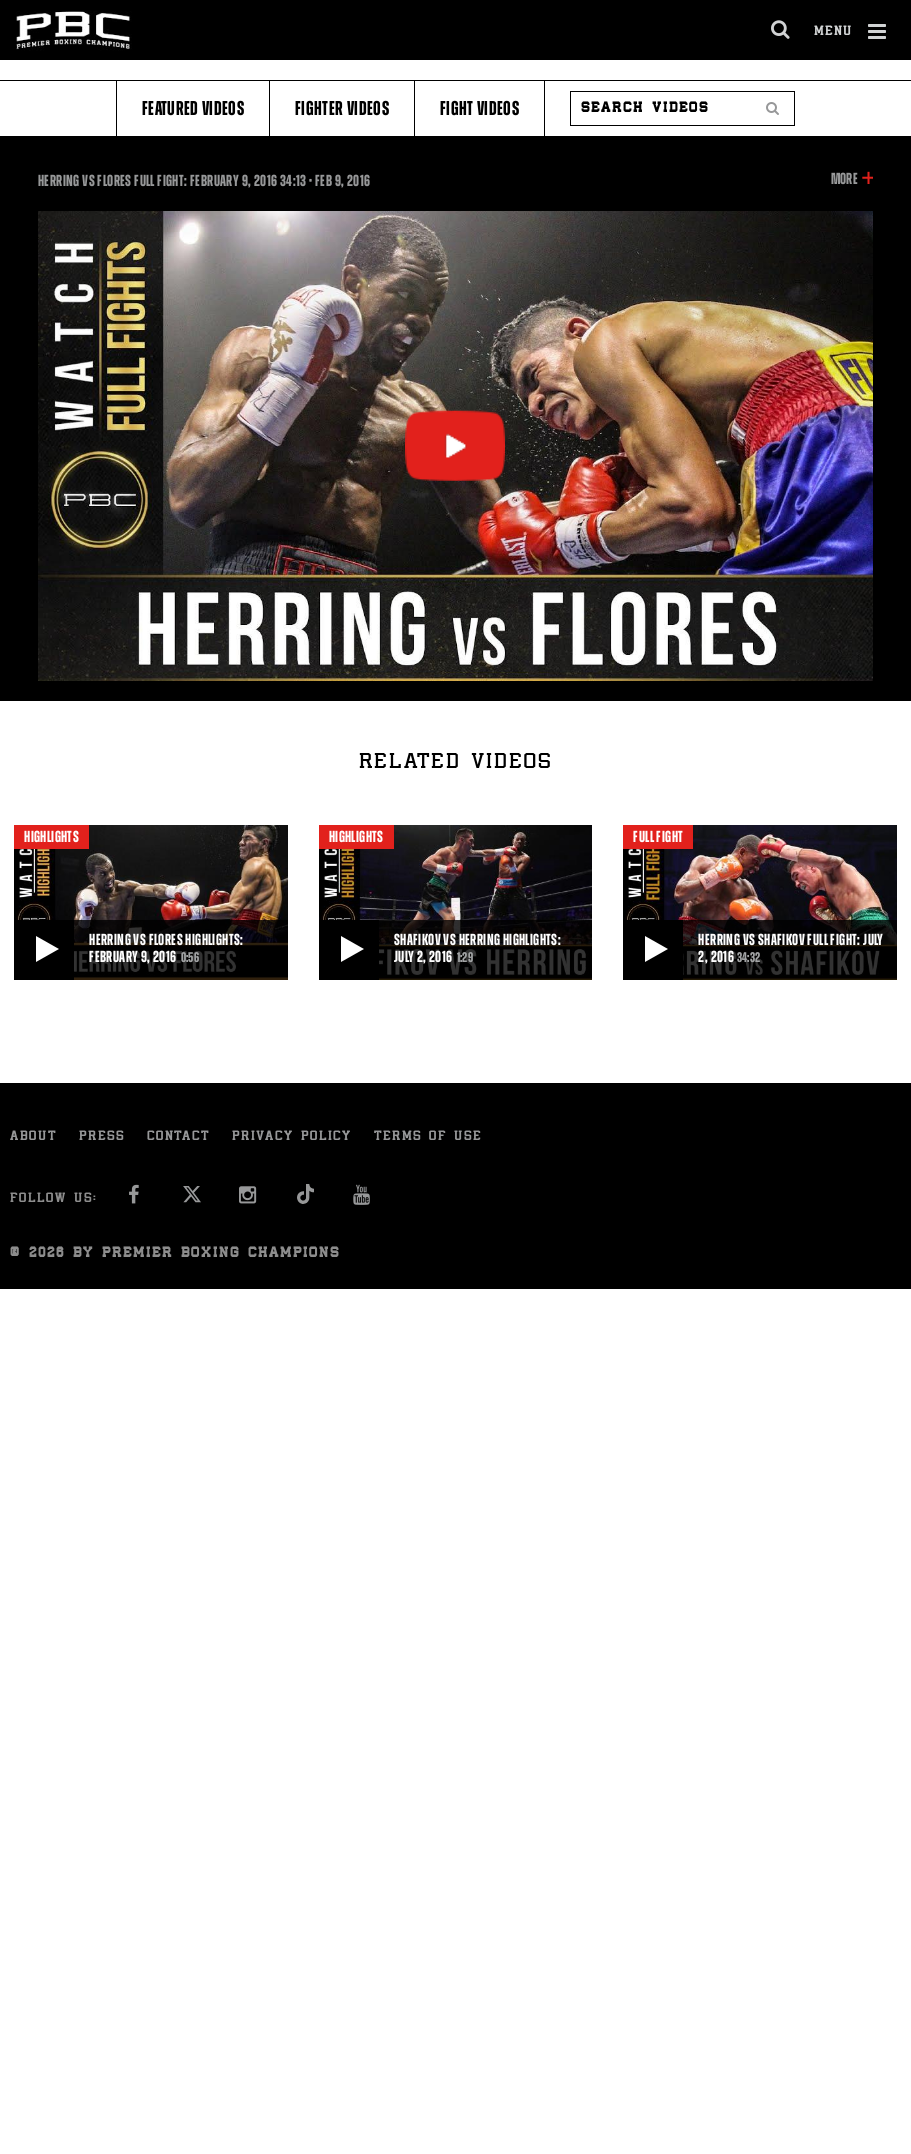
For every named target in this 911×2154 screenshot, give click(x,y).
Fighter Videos (342, 108)
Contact (178, 1137)
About (33, 1137)
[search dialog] (781, 30)
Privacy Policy (292, 1137)
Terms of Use (428, 1137)
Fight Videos (479, 108)
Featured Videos (193, 108)
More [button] (844, 179)
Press (102, 1137)
